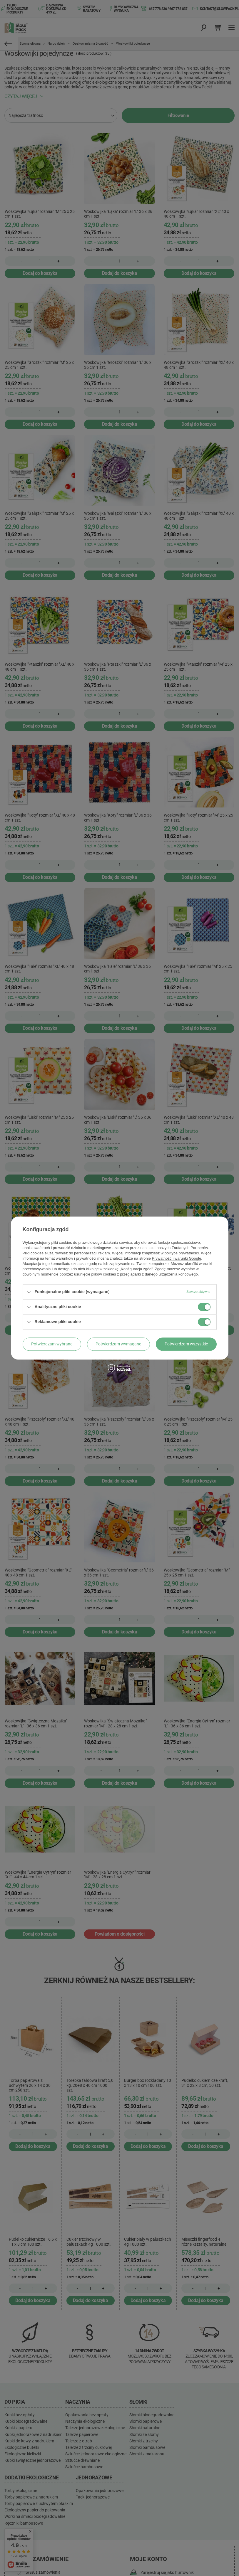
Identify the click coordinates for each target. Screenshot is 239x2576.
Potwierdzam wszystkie (186, 1344)
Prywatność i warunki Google (176, 1258)
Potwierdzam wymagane (118, 1344)
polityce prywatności (182, 1253)
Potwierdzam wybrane (51, 1344)
